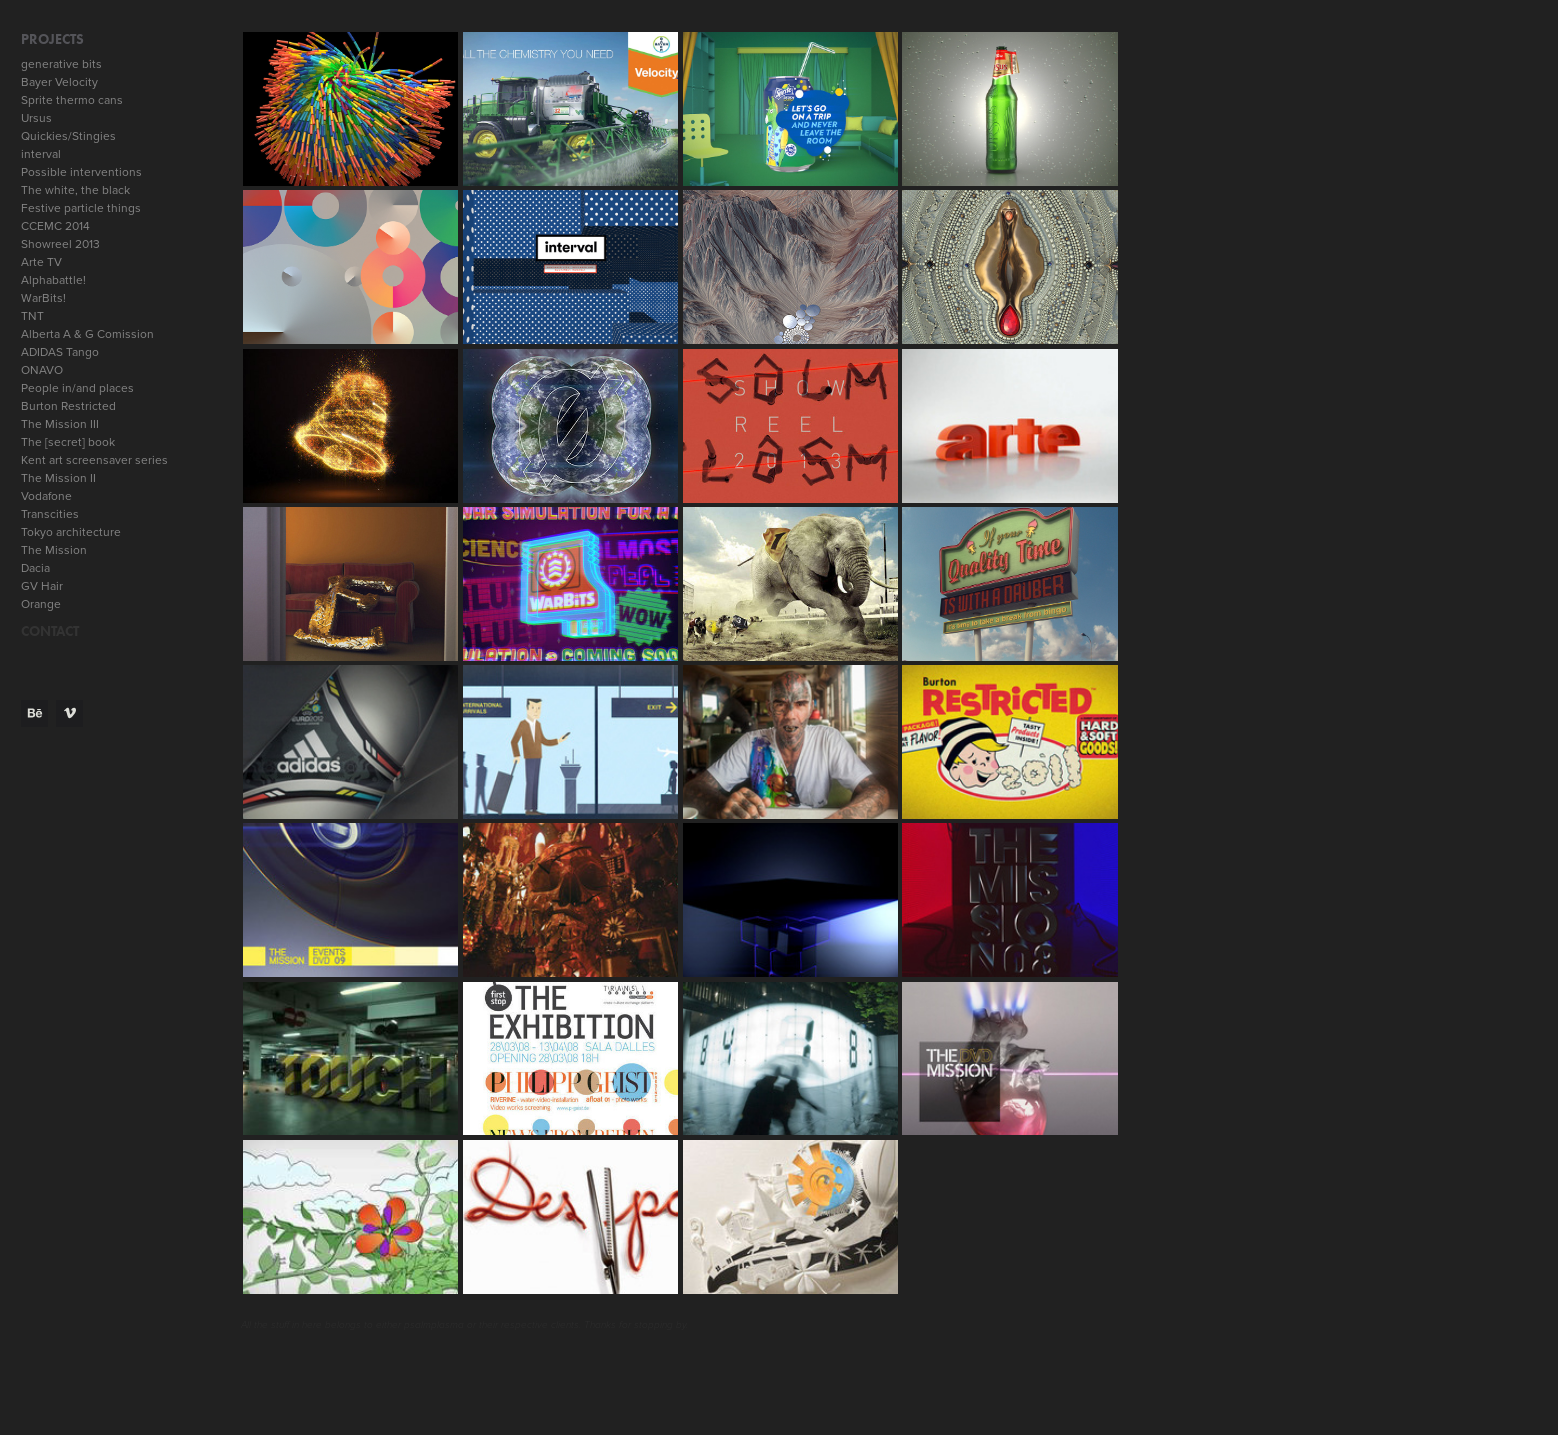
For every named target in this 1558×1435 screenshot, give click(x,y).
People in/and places (77, 387)
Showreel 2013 (60, 243)
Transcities (50, 513)
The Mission (54, 549)
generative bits (61, 63)
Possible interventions (81, 171)
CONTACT (50, 631)
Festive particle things (81, 207)
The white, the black (75, 189)
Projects (52, 39)
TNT (32, 315)
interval (41, 153)
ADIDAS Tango (60, 351)
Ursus (36, 117)
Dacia (35, 567)
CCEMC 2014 (55, 225)
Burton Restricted (68, 405)
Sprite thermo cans (72, 99)
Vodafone (46, 495)
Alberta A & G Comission (87, 333)
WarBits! (43, 297)
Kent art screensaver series (94, 459)
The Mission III (60, 423)
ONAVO (42, 369)
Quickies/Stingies (68, 135)
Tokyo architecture (71, 531)
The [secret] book (68, 441)
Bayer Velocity (59, 81)
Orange (41, 603)
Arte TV (41, 261)
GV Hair (42, 585)
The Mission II (58, 477)
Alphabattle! (53, 279)
